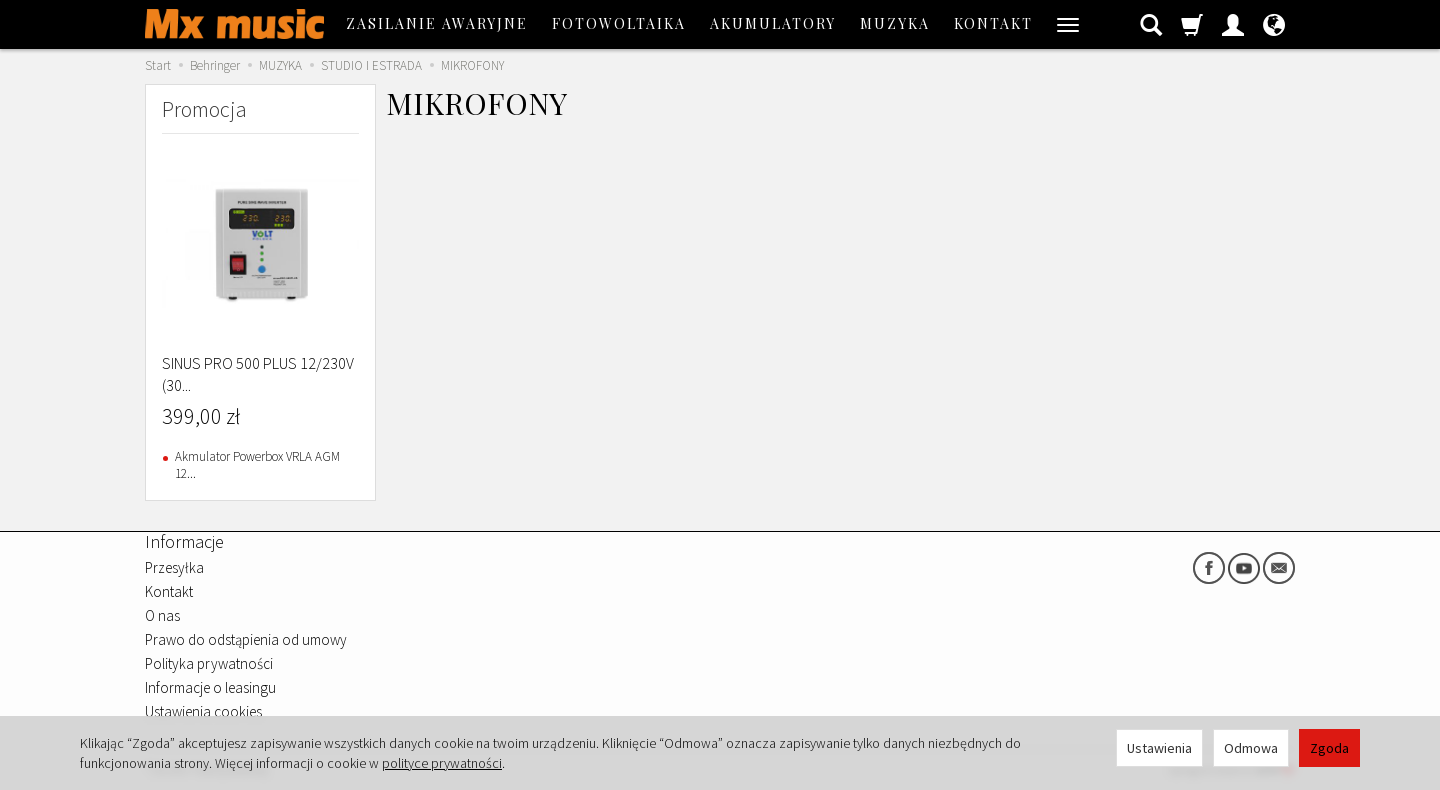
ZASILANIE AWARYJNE (437, 23)
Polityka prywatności (209, 663)
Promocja (204, 109)
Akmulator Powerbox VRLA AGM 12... (257, 465)
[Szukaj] (1151, 24)
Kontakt (993, 23)
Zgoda (1329, 748)
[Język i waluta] (1274, 24)
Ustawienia (1159, 748)
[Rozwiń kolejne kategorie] (1068, 24)
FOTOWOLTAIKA (619, 23)
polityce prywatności (442, 763)
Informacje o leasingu (210, 687)
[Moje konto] (1233, 24)
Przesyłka (174, 567)
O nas (162, 615)
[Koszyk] (1192, 24)
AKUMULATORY (773, 23)
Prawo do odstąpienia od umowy (246, 639)
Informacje (184, 541)
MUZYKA (895, 23)
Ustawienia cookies (203, 711)
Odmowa (1251, 748)
